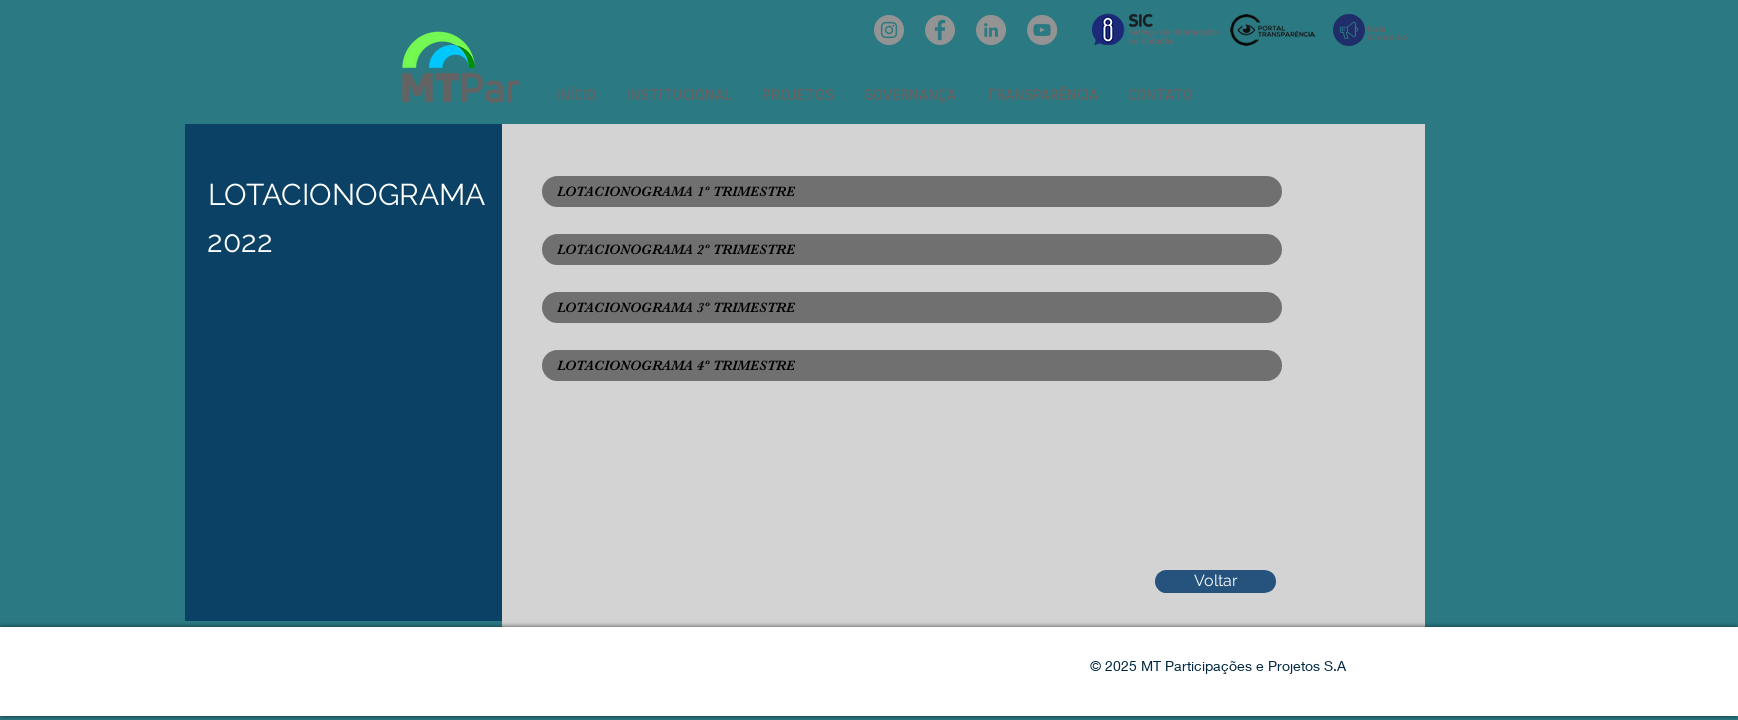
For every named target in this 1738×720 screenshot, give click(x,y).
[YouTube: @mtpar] (1042, 30)
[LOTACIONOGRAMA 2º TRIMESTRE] (912, 249)
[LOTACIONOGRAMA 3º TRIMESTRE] (912, 307)
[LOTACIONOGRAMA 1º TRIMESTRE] (912, 191)
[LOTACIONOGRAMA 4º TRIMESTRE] (912, 365)
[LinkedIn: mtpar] (991, 30)
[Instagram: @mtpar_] (889, 30)
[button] (679, 94)
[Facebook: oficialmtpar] (940, 30)
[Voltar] (1215, 581)
